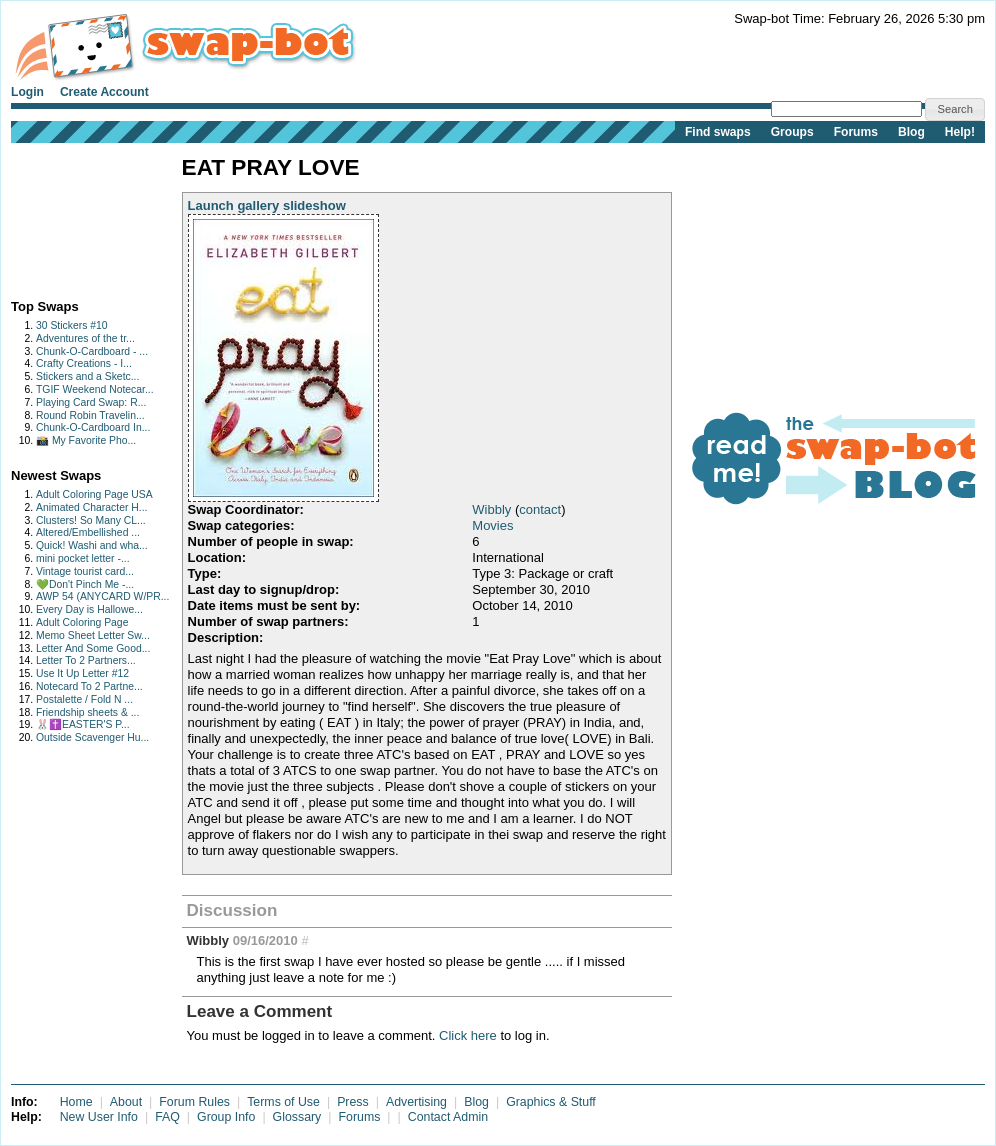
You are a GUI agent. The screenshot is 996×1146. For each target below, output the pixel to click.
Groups (792, 132)
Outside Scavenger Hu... (92, 737)
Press (353, 1102)
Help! (960, 132)
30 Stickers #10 (72, 325)
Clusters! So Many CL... (91, 520)
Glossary (297, 1117)
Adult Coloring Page (82, 622)
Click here (468, 1035)
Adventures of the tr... (85, 338)
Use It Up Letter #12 (82, 673)
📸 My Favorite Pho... (86, 440)
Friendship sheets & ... (87, 712)
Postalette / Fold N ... (84, 699)
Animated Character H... (91, 507)
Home (76, 1102)
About (126, 1102)
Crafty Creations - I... (84, 363)
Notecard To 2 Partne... (89, 686)
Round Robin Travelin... (90, 415)
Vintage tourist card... (85, 571)
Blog (911, 132)
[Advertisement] (73, 216)
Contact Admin (448, 1117)
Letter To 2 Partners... (86, 660)
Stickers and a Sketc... (87, 376)
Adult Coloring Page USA (94, 494)
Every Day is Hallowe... (89, 609)
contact (540, 509)
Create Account (104, 92)
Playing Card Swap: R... (91, 402)
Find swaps (718, 132)
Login (27, 92)
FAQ (167, 1117)
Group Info (226, 1117)
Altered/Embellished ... (88, 532)
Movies (492, 525)
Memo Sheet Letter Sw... (93, 635)
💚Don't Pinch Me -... (85, 584)
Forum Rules (194, 1102)
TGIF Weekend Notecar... (95, 389)
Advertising (416, 1102)
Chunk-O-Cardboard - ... (92, 351)
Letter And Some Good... (93, 648)
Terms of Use (283, 1102)
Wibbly (491, 509)
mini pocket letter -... (83, 558)
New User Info (99, 1117)
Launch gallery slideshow (267, 205)
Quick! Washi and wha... (92, 545)
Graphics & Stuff (551, 1102)
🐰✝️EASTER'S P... (83, 724)
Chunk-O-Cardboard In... (93, 427)
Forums (856, 132)
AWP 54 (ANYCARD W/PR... (102, 596)
